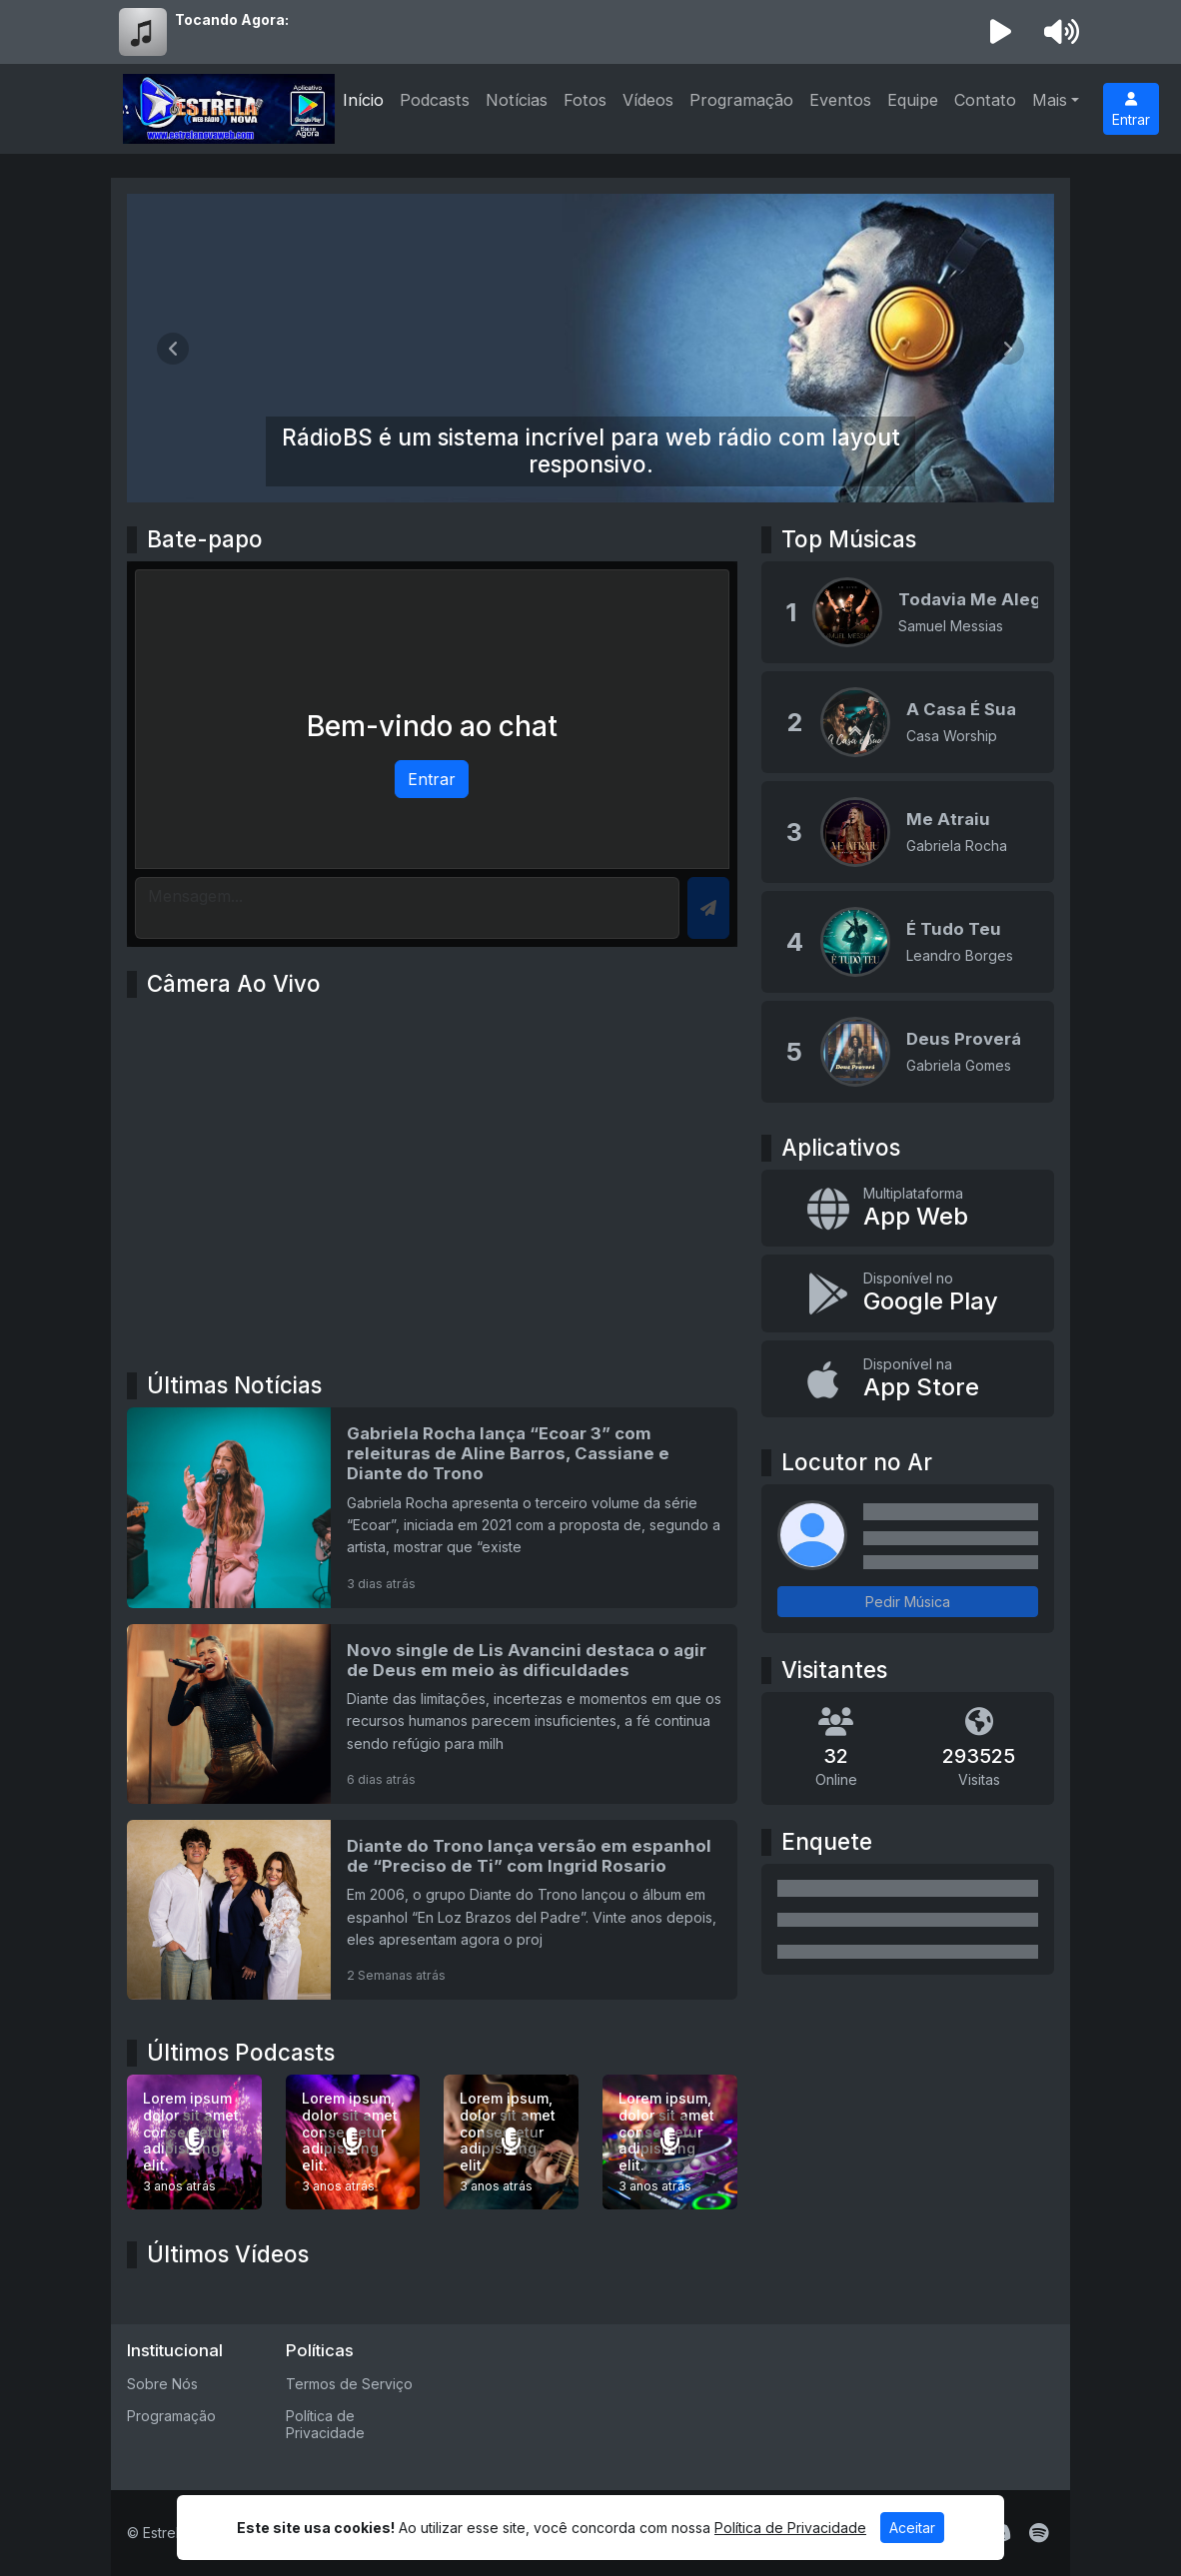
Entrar (1131, 110)
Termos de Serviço (349, 2383)
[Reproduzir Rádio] (1001, 32)
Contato (985, 100)
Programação (741, 100)
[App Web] (907, 1209)
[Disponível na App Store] (907, 1379)
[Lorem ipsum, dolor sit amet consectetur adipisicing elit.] (353, 2142)
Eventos (840, 100)
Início (363, 100)
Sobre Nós (162, 2383)
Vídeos (647, 100)
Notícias (517, 100)
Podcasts (435, 100)
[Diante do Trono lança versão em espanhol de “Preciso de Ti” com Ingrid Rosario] (432, 1910)
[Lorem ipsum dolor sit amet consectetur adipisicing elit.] (194, 2142)
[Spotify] (1038, 2533)
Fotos (585, 100)
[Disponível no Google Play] (907, 1293)
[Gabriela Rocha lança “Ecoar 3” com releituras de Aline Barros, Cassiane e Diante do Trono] (432, 1507)
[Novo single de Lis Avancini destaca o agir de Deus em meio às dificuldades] (432, 1714)
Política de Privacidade (325, 2424)
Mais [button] (1049, 100)
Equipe (912, 100)
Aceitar (912, 2527)
